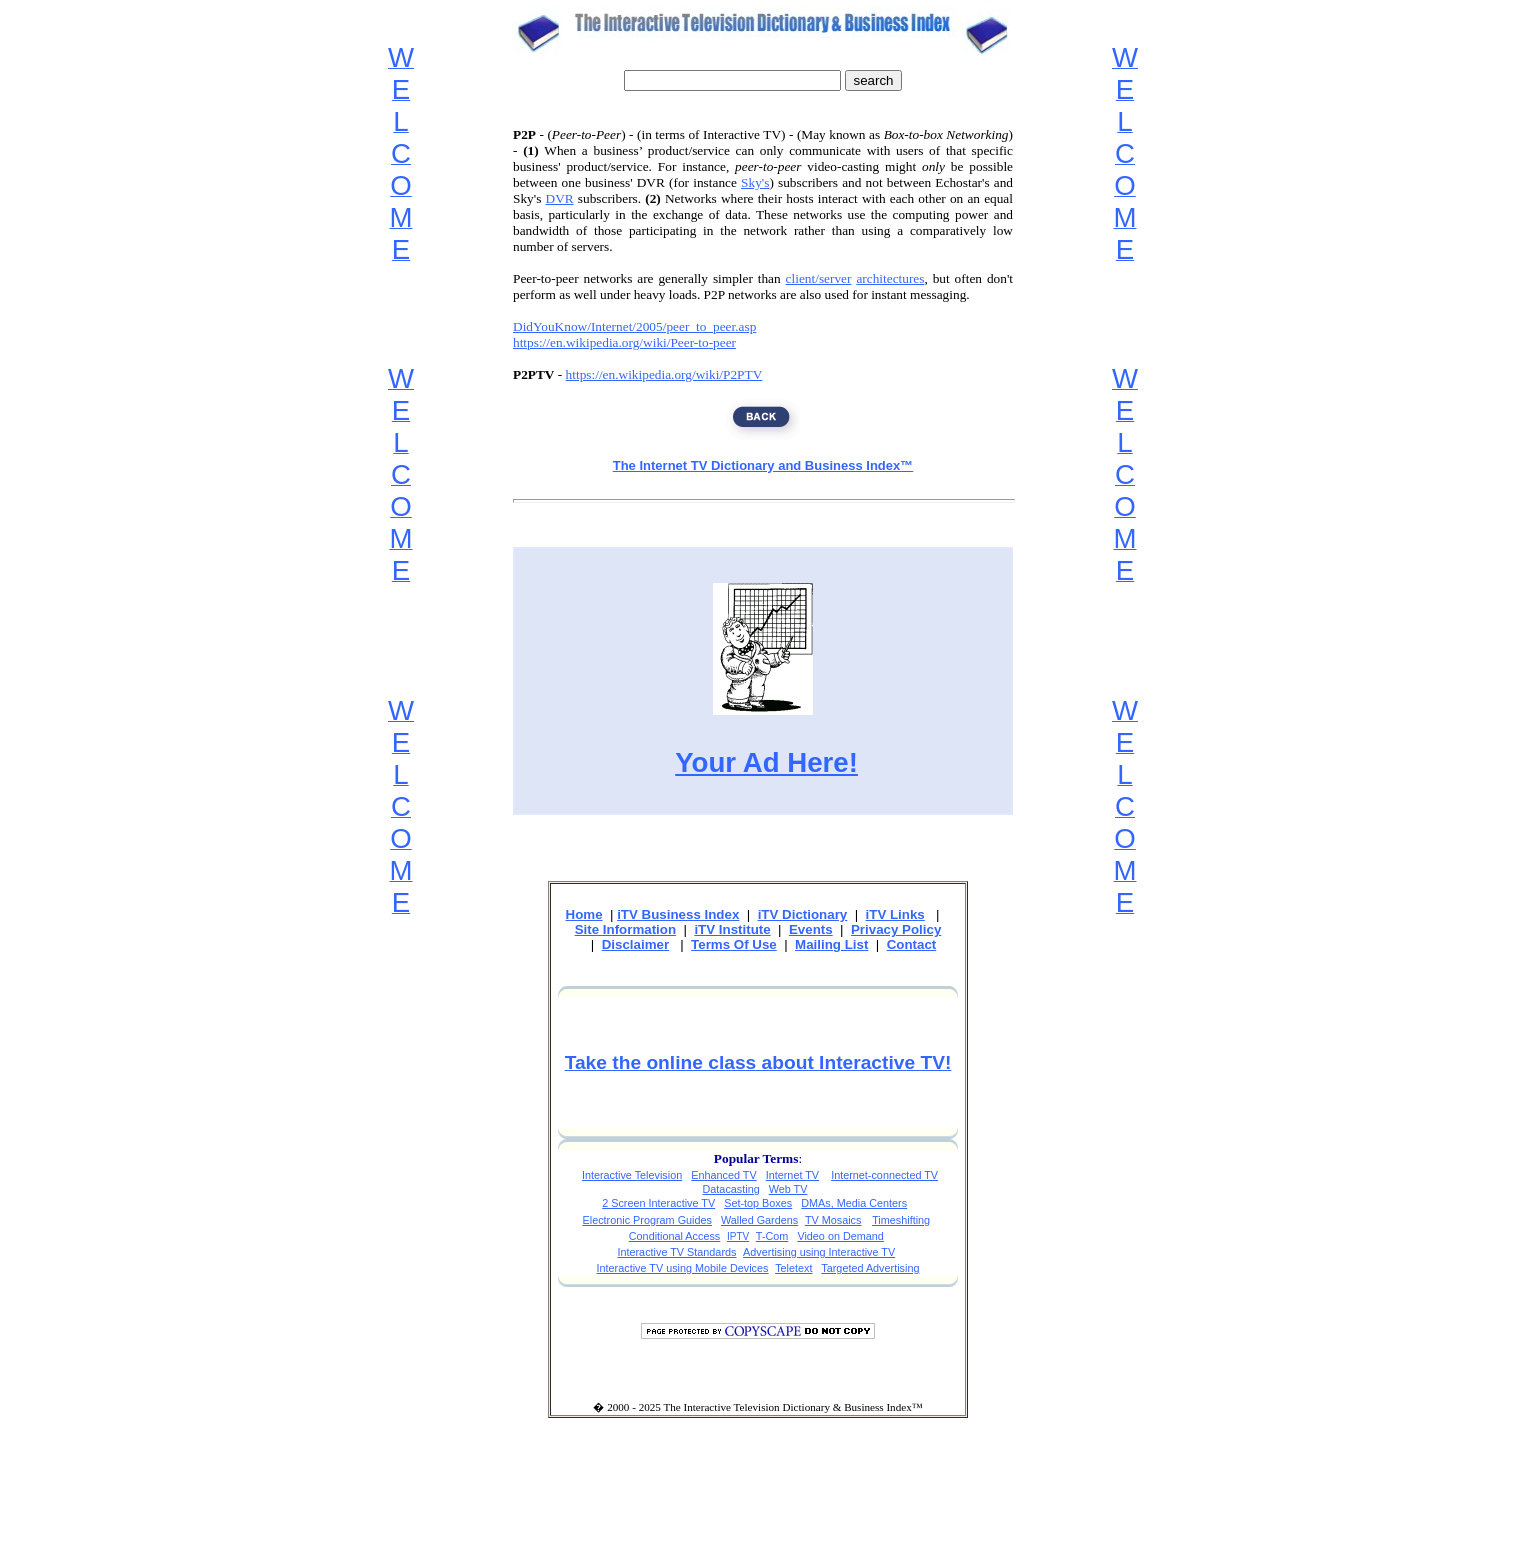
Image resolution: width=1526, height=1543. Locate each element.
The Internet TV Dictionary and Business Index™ (763, 465)
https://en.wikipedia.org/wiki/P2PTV (664, 374)
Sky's (755, 182)
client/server (819, 278)
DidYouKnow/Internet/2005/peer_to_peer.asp (634, 326)
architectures (890, 278)
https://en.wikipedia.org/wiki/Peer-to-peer (624, 342)
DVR (560, 198)
